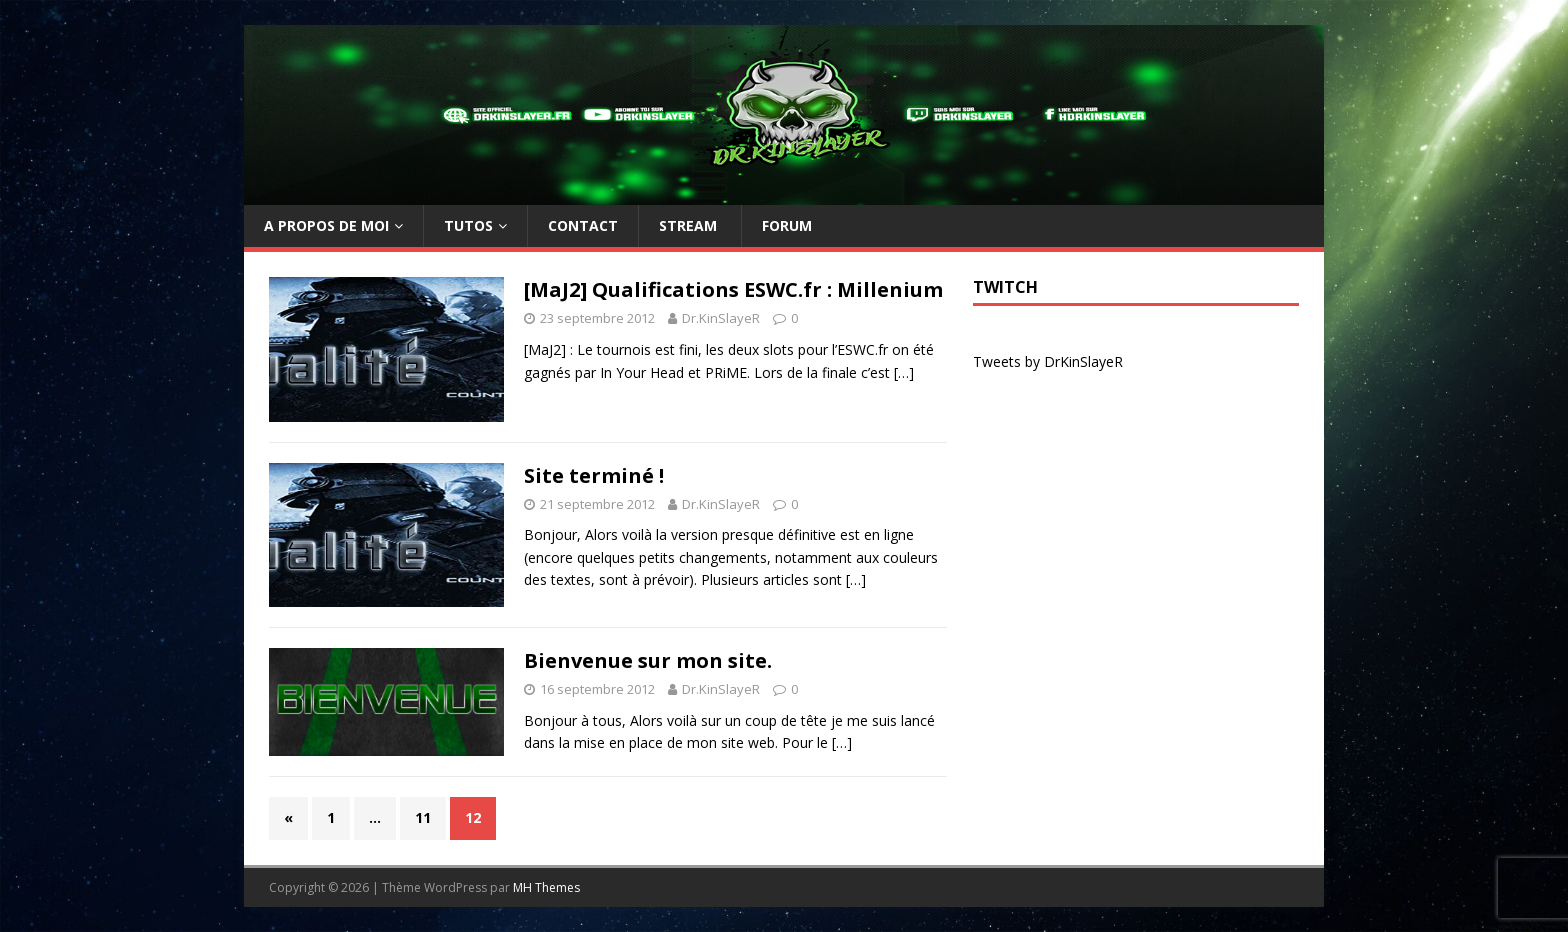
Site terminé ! (594, 475)
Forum (787, 225)
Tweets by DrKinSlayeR (1048, 361)
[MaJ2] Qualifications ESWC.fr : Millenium (733, 289)
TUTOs (468, 225)
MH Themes (546, 887)
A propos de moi (326, 225)
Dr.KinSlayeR (721, 318)
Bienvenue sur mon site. (648, 660)
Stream (690, 225)
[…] (904, 372)
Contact (583, 225)
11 (423, 817)
